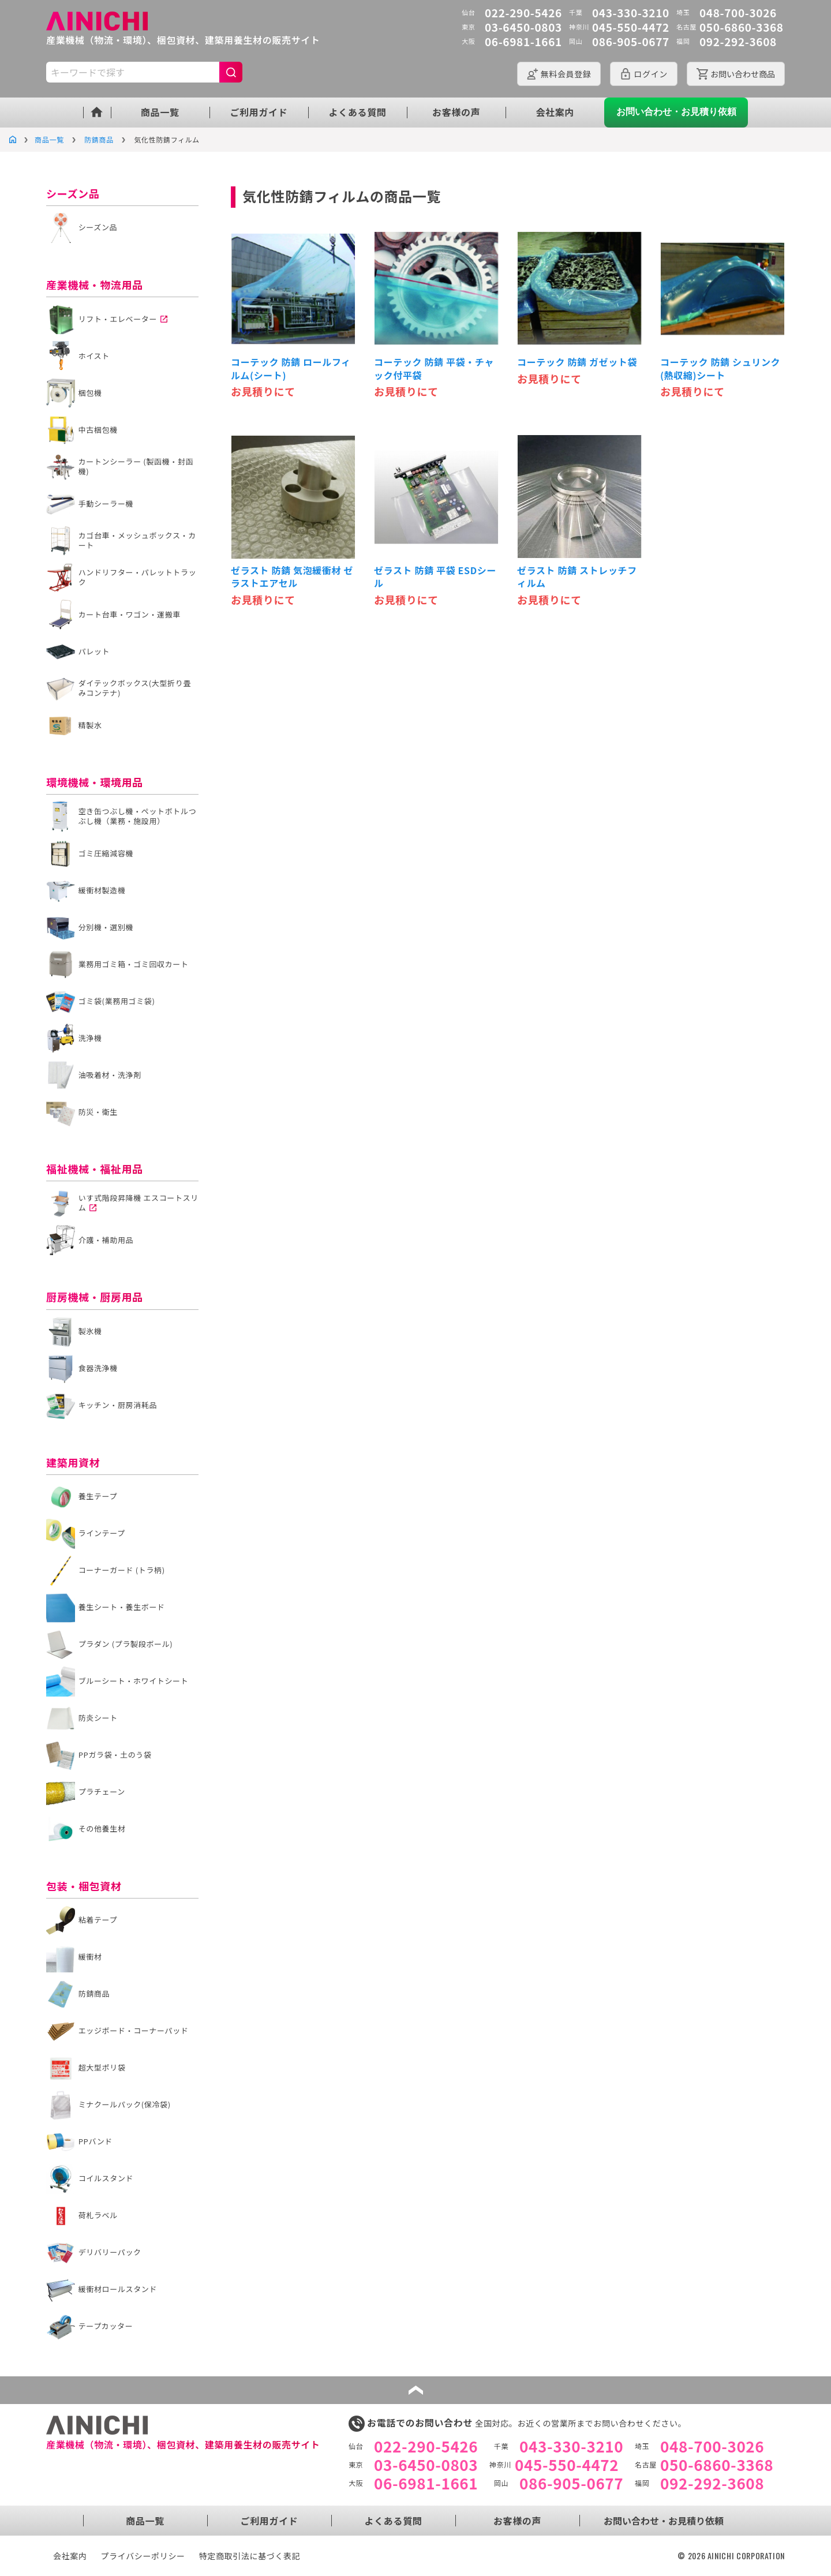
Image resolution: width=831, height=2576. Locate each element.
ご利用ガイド (258, 112)
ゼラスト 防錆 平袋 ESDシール (435, 577)
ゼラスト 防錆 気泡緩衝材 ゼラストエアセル (292, 577)
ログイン (651, 74)
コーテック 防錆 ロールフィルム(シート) (291, 368)
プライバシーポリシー (143, 2556)
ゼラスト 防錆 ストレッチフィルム (577, 577)
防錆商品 (99, 139)
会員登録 (566, 74)
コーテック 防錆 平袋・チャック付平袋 (434, 368)
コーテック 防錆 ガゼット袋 (577, 361)
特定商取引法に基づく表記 (250, 2556)
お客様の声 (456, 112)
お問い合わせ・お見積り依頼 (676, 112)
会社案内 (555, 112)
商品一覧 (160, 112)
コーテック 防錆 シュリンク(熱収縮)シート (720, 368)
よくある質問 (358, 112)
